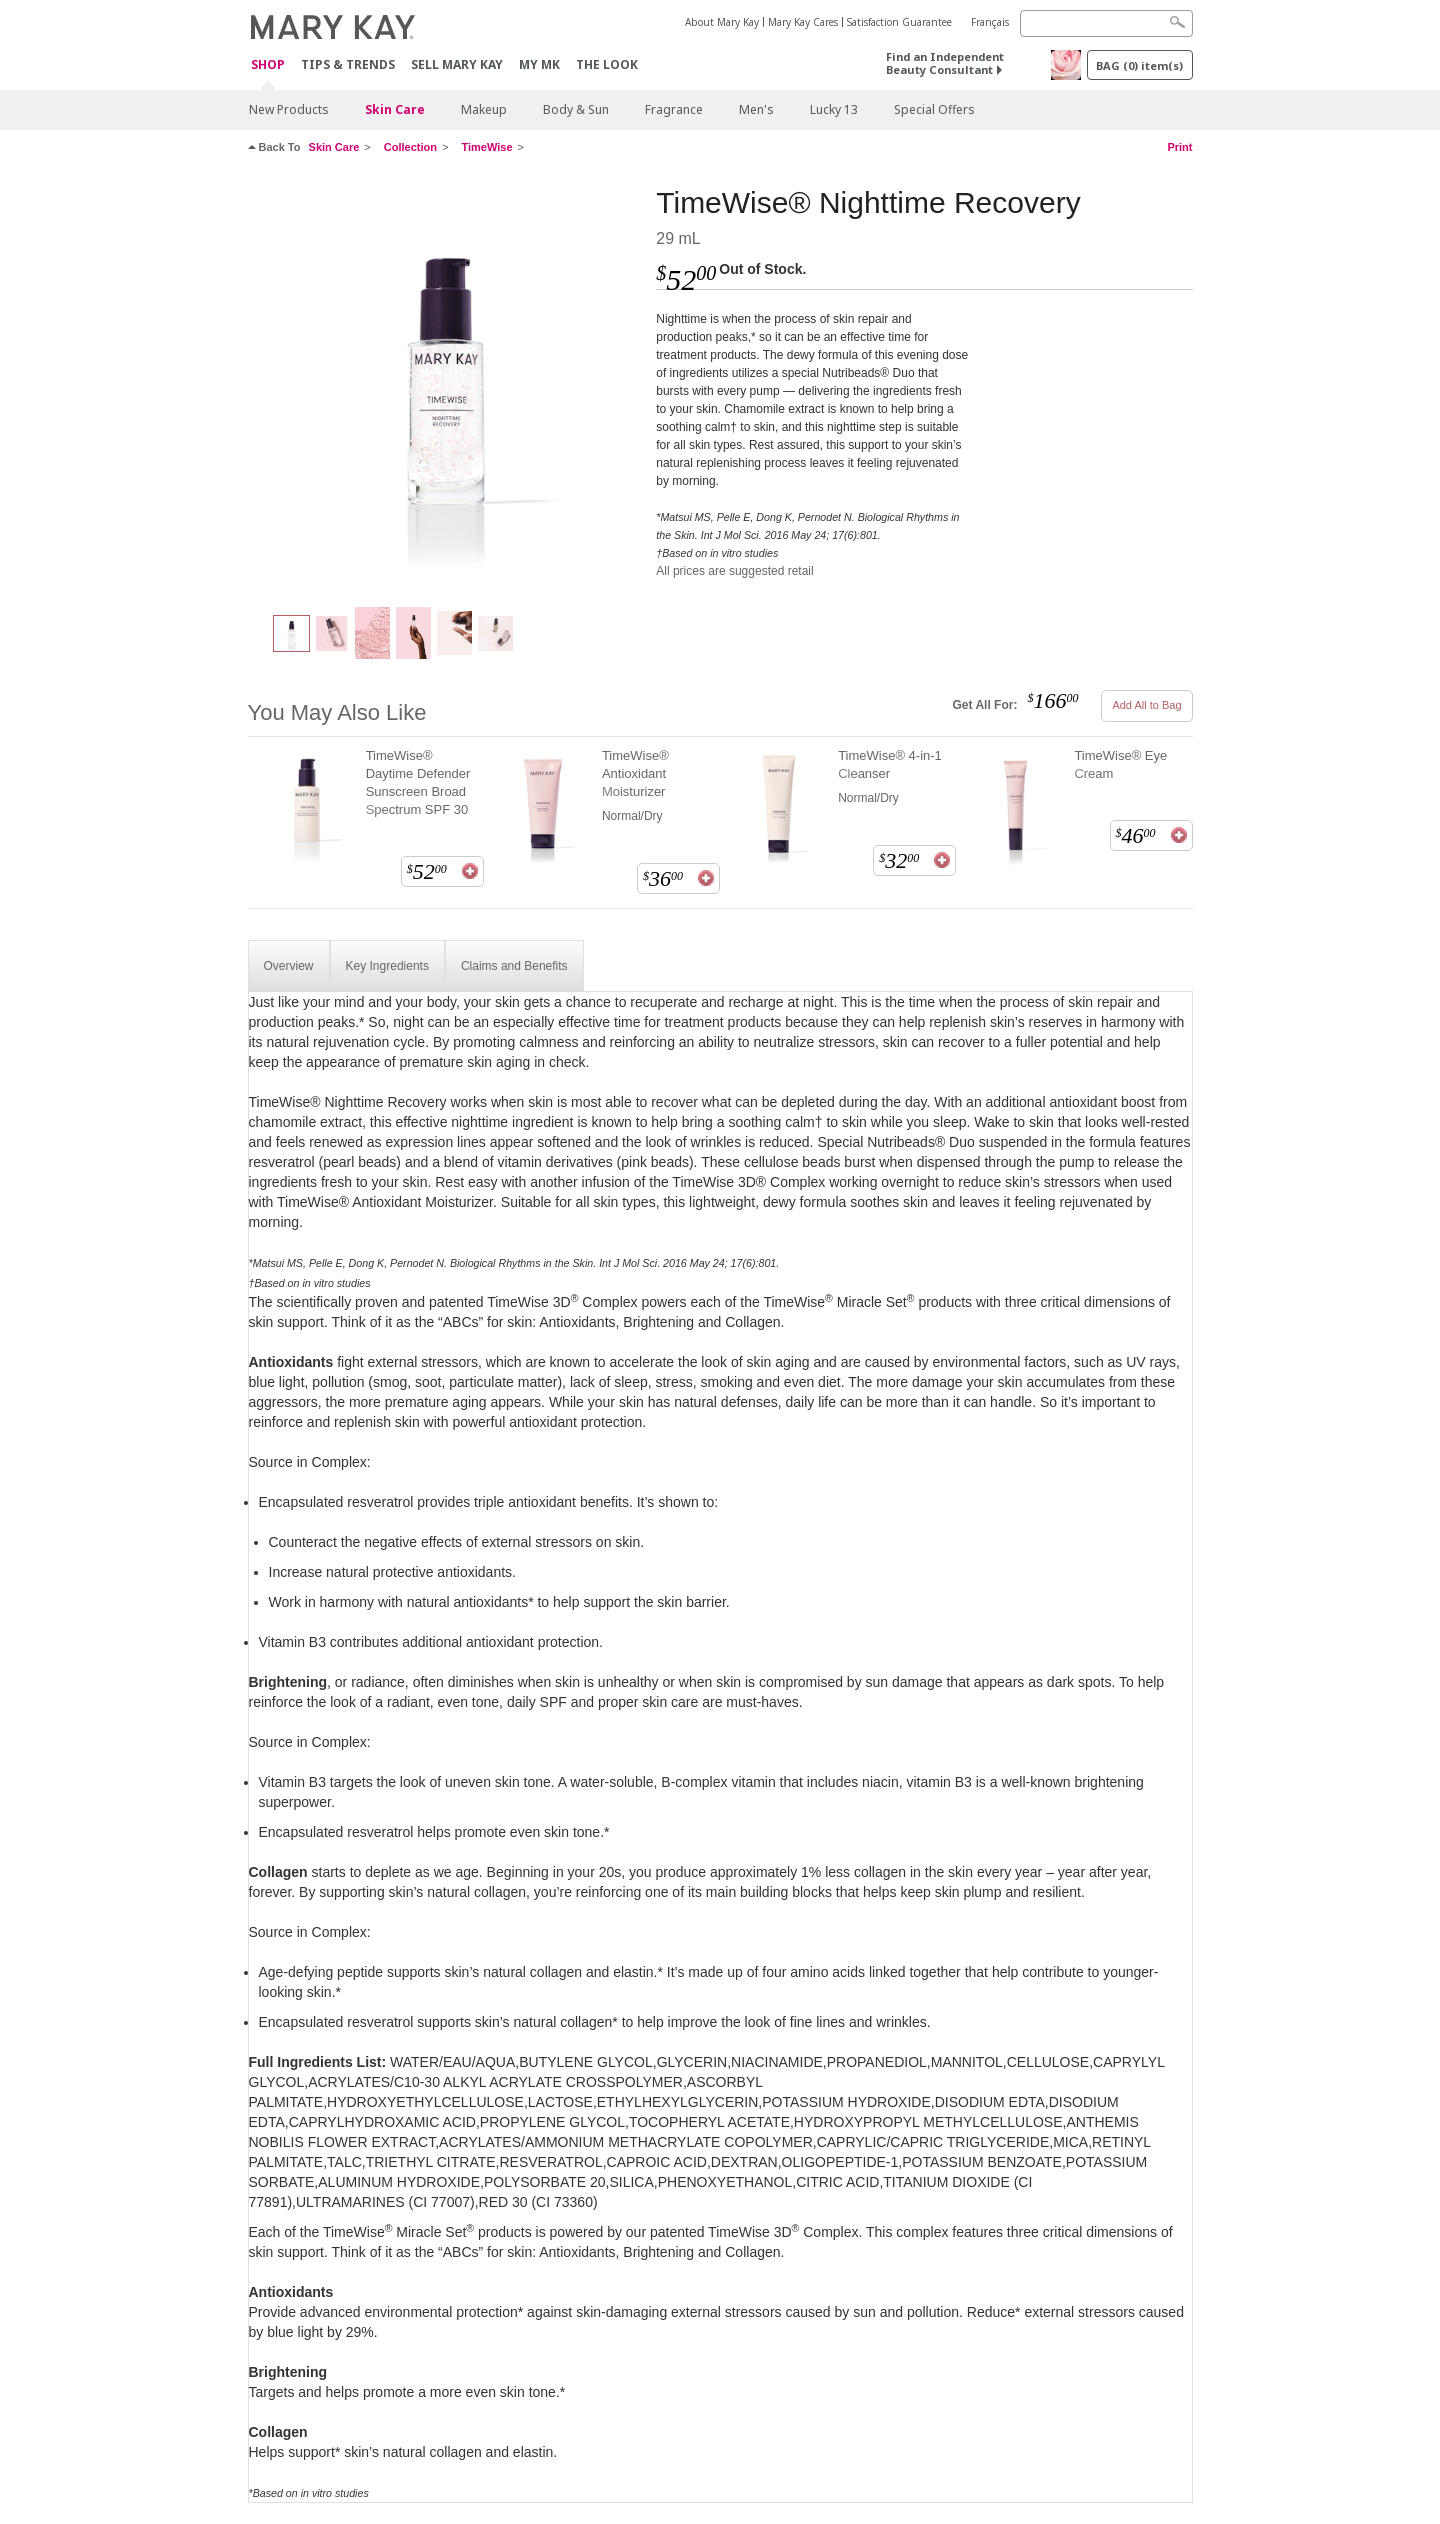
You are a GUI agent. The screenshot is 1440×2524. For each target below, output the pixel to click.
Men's (756, 109)
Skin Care (395, 109)
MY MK (539, 64)
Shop (268, 65)
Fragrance (674, 109)
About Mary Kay (722, 22)
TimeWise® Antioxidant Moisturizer (635, 773)
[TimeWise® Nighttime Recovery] (445, 386)
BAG (1139, 65)
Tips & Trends (348, 64)
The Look (607, 64)
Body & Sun (576, 109)
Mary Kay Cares (803, 22)
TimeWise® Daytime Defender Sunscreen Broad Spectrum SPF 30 (418, 782)
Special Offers (934, 109)
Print (1179, 147)
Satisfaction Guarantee (899, 22)
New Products (289, 109)
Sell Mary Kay (457, 64)
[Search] (1106, 23)
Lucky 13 (834, 109)
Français (990, 22)
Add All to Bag (1146, 705)
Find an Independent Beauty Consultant (945, 63)
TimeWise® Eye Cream (1120, 764)
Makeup (484, 109)
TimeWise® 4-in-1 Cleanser (890, 764)
